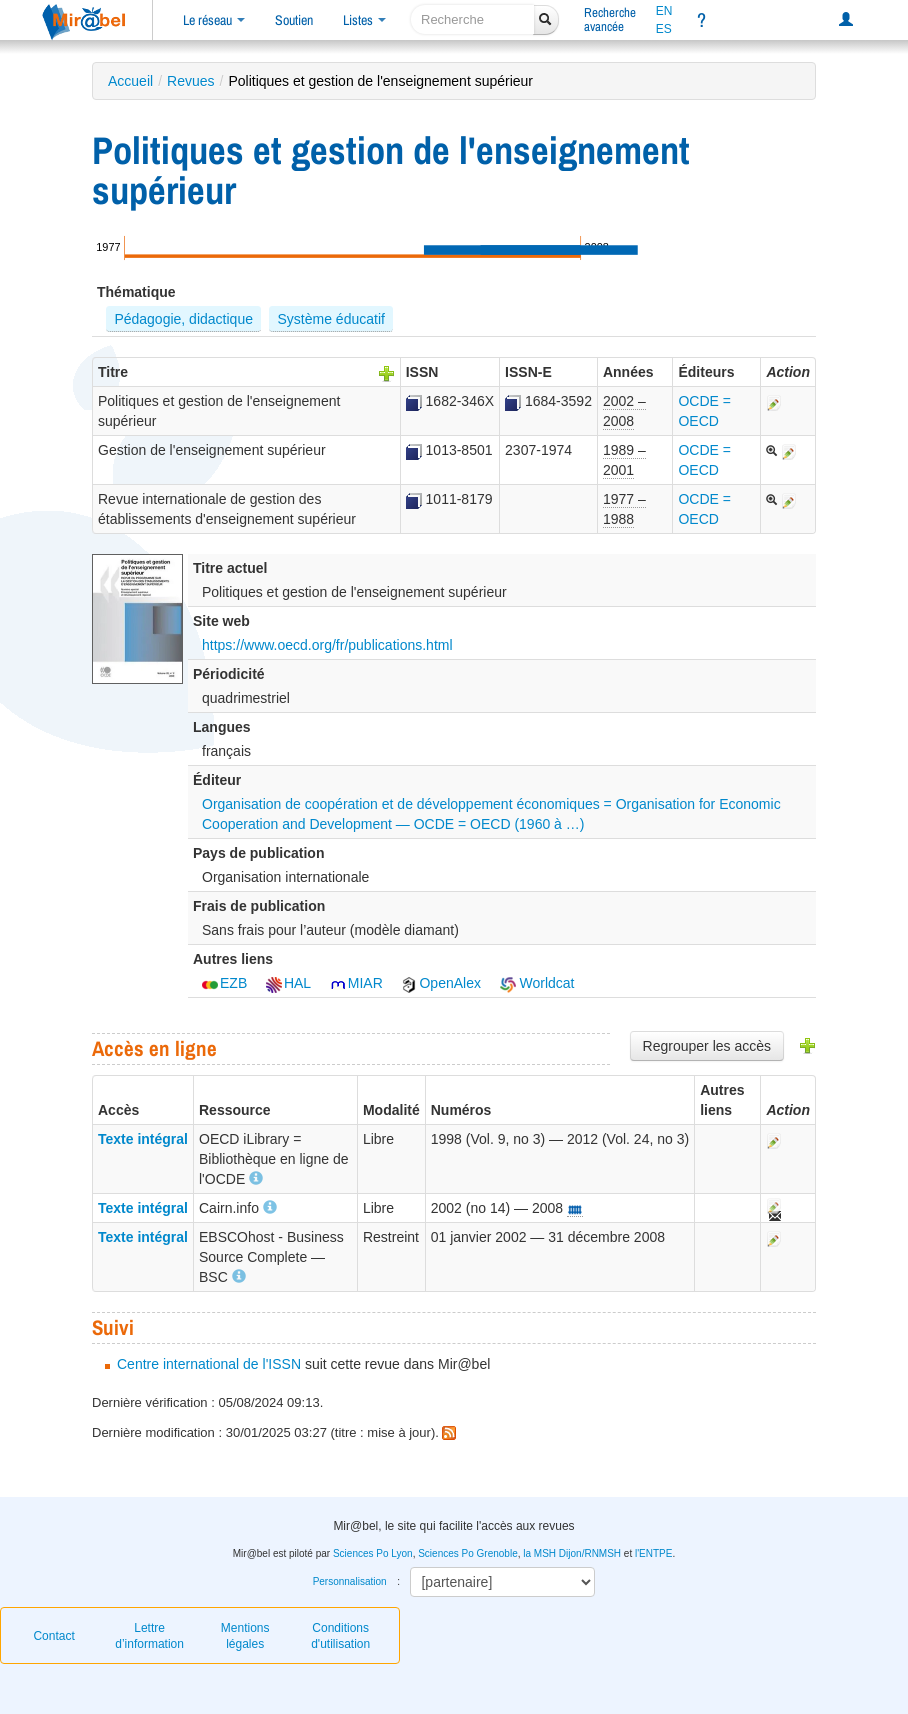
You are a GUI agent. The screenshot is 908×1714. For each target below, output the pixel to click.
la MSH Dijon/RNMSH (572, 1553)
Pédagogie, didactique (183, 319)
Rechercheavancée (610, 19)
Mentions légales (245, 1636)
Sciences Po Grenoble (468, 1553)
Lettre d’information (149, 1636)
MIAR (356, 983)
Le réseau (214, 20)
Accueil (130, 81)
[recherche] (472, 19)
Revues (190, 81)
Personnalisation (350, 1581)
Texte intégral (143, 1139)
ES (664, 29)
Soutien (294, 20)
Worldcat (537, 983)
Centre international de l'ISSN (209, 1364)
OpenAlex (440, 983)
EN (664, 11)
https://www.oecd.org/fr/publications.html (327, 645)
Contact (53, 1636)
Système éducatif (331, 319)
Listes (364, 20)
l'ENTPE (653, 1553)
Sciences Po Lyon (373, 1553)
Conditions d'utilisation (340, 1636)
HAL (288, 983)
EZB (224, 983)
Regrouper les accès (707, 1046)
